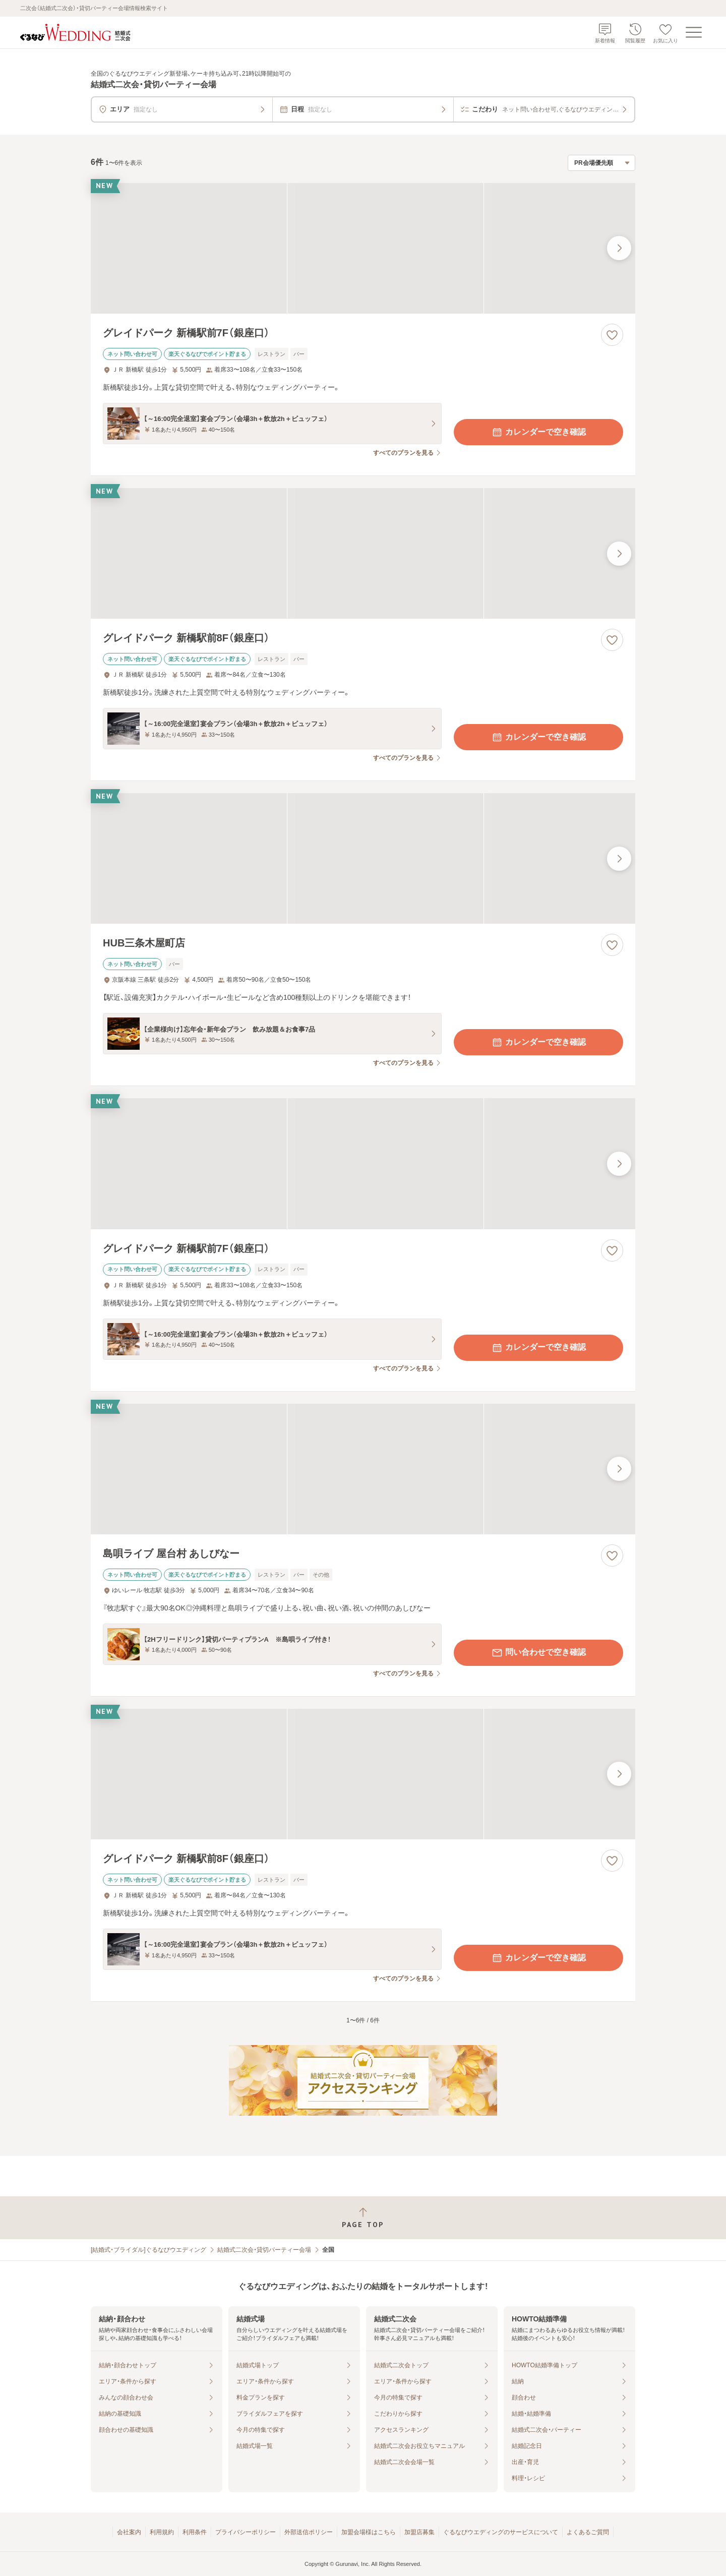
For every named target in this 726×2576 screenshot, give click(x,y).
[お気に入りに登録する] (612, 335)
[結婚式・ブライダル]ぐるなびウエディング (148, 2249)
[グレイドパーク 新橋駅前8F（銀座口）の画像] (363, 553)
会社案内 (129, 2532)
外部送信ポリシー (308, 2532)
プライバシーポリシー (245, 2532)
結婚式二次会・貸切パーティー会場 (264, 2249)
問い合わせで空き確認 (538, 1653)
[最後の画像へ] (619, 248)
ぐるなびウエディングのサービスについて (500, 2532)
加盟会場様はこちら (368, 2532)
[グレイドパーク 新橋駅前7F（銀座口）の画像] (363, 248)
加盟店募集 (419, 2532)
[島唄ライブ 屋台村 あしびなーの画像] (363, 1469)
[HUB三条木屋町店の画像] (363, 858)
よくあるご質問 (588, 2532)
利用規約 (162, 2532)
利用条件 (195, 2532)
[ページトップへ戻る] (363, 2217)
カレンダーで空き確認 (538, 432)
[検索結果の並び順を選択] (601, 163)
